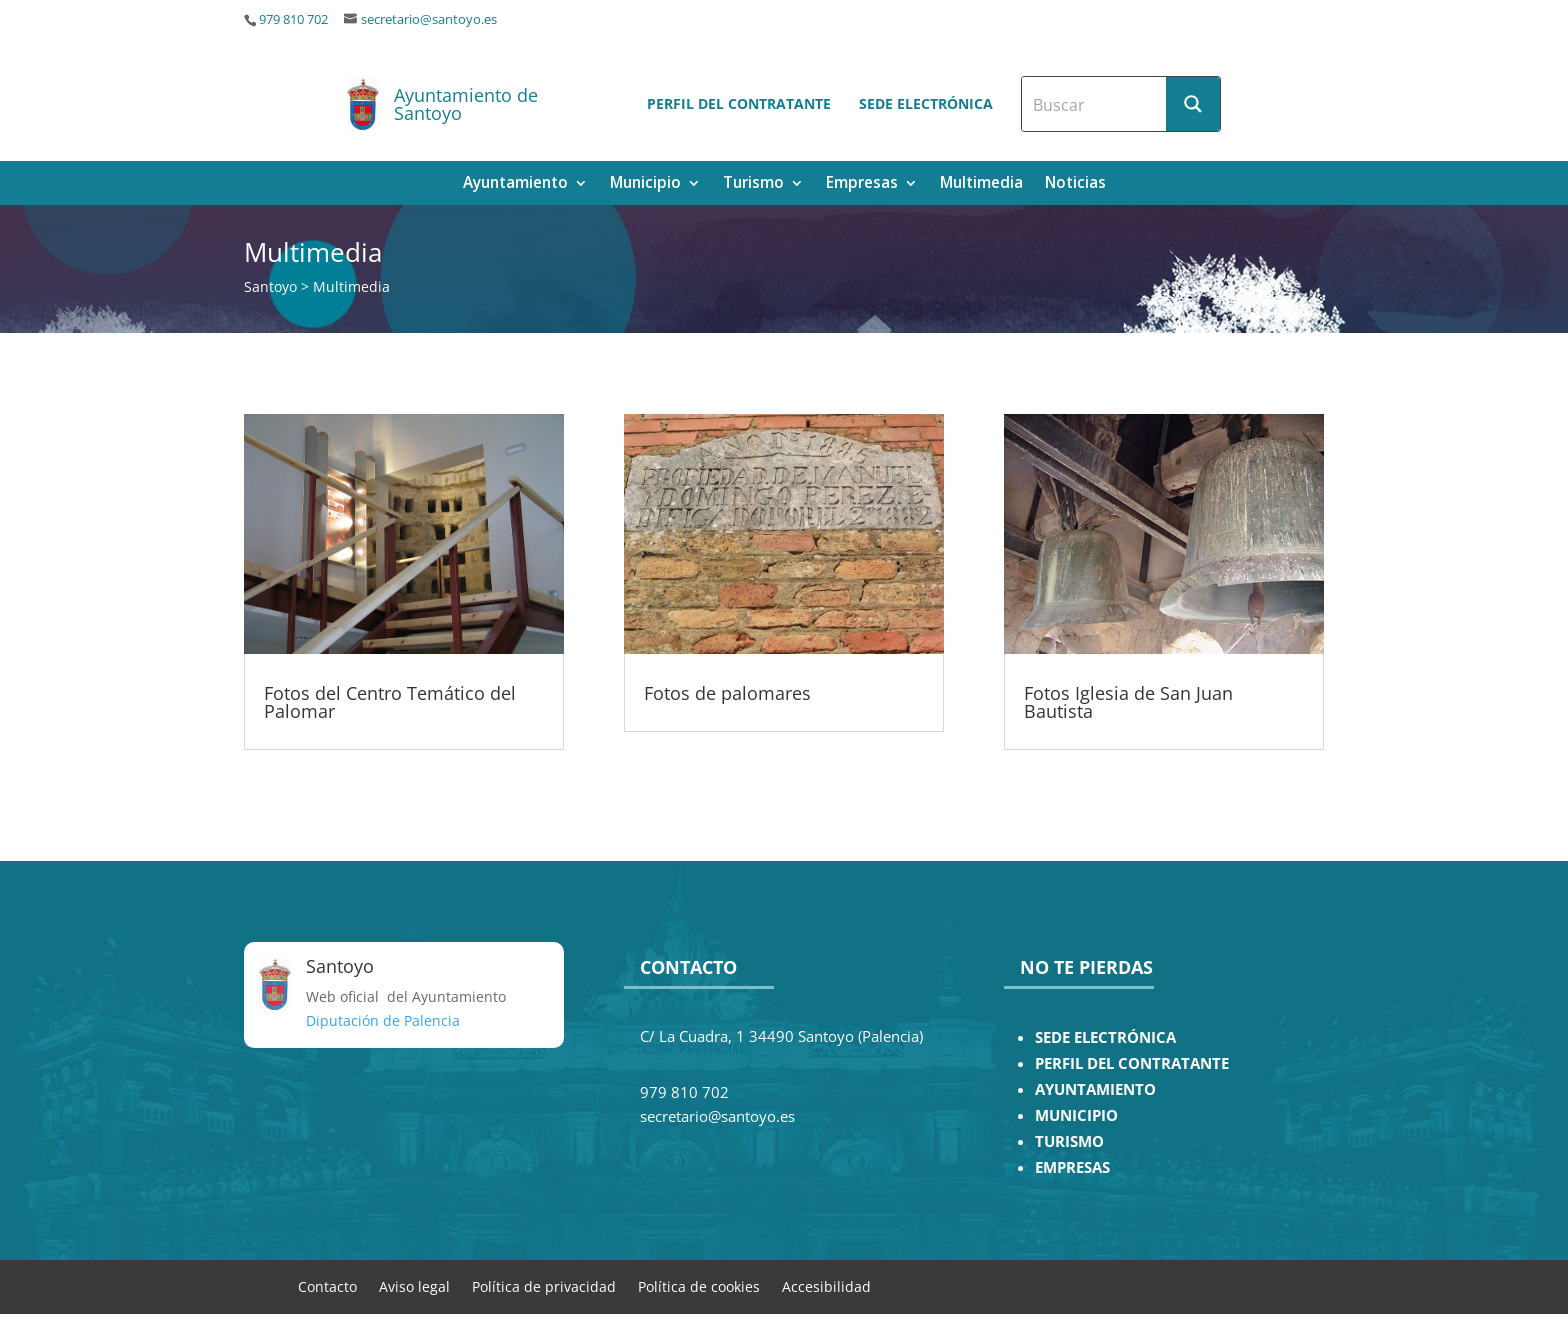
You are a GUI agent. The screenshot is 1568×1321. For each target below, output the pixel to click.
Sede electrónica (926, 103)
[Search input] (1095, 104)
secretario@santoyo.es (429, 19)
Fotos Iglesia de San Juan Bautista (1128, 702)
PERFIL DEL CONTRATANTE (1132, 1063)
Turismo (753, 184)
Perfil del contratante (739, 103)
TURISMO (1069, 1141)
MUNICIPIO (1076, 1115)
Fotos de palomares (727, 693)
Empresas (862, 184)
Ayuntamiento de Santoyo (466, 104)
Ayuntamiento (515, 184)
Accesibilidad (826, 1285)
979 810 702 (293, 19)
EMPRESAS (1072, 1167)
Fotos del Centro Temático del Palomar (390, 702)
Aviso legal (414, 1285)
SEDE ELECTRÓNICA (1105, 1037)
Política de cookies (699, 1285)
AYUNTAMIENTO (1095, 1089)
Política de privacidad (544, 1285)
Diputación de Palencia (383, 1020)
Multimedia (981, 184)
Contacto (327, 1285)
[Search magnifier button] (1193, 104)
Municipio (645, 184)
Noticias (1075, 184)
